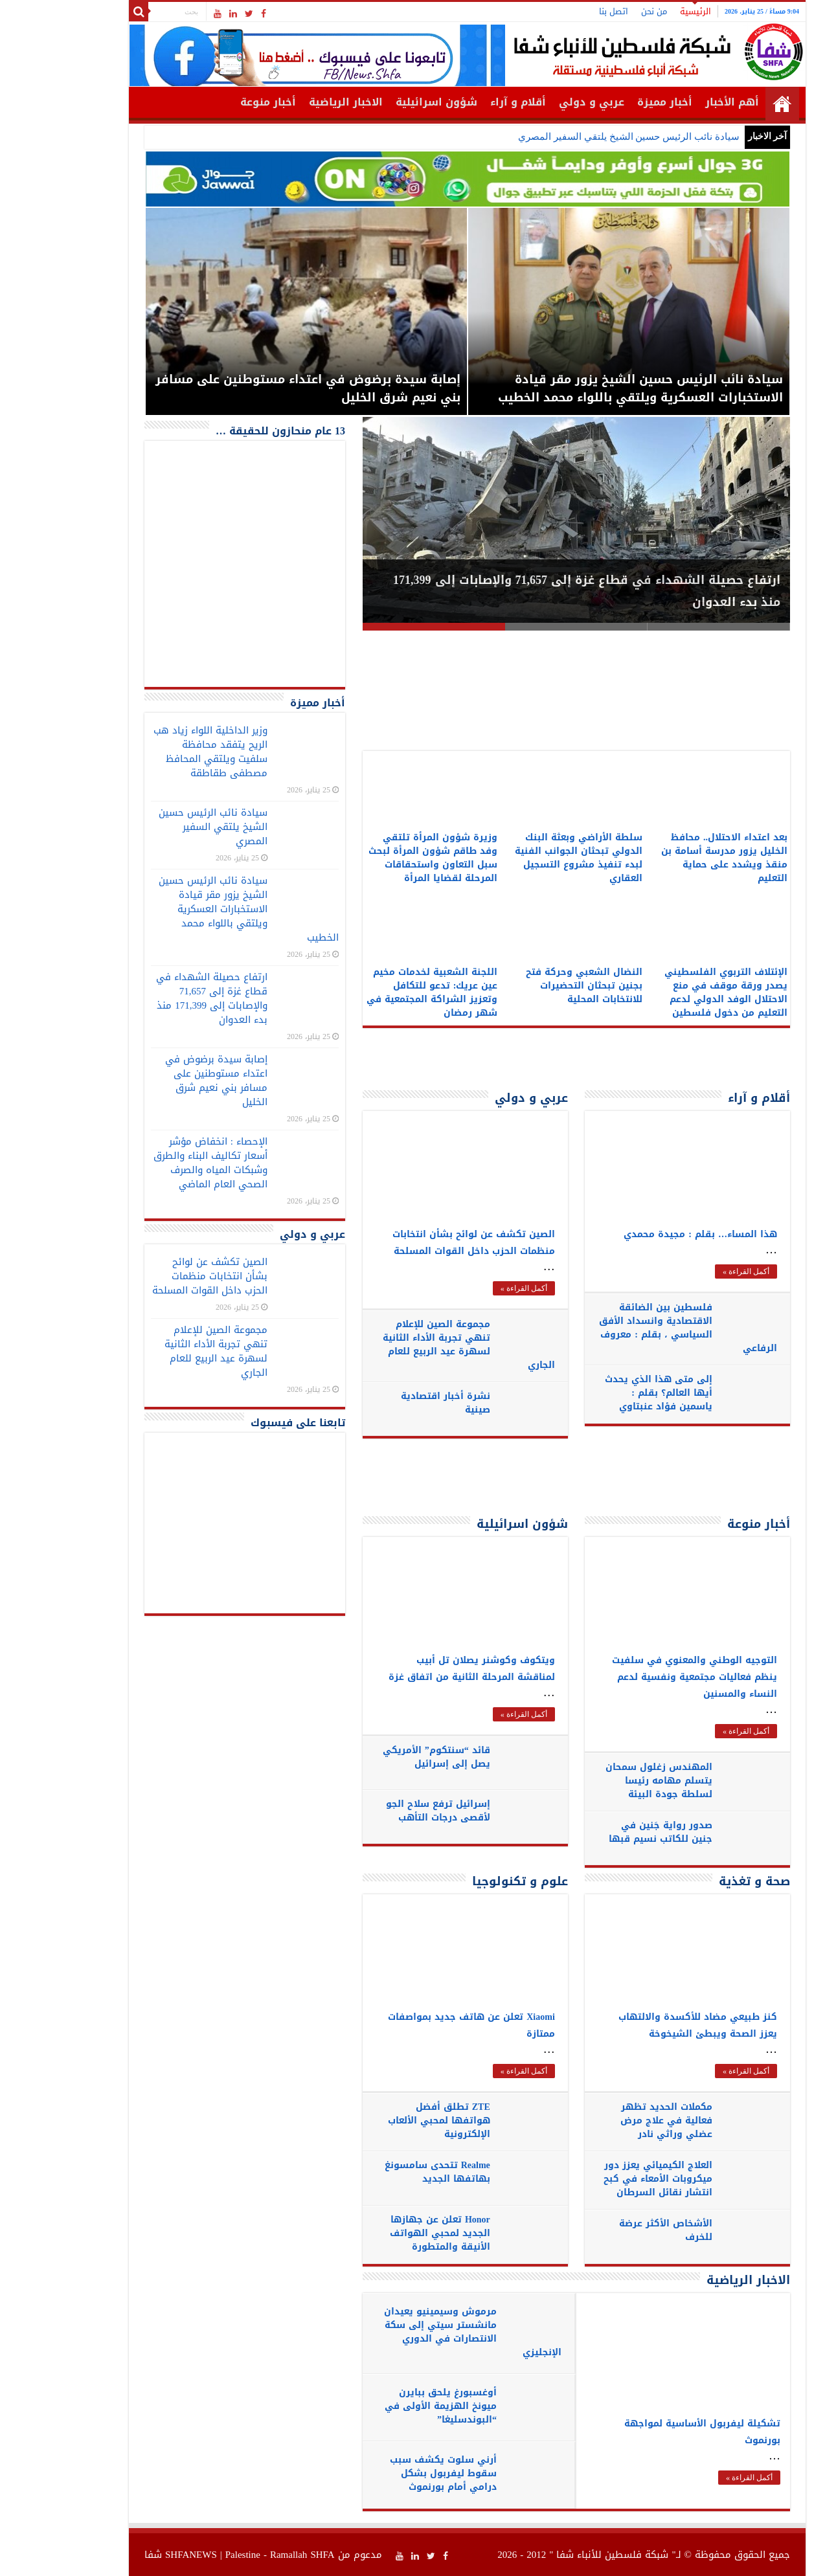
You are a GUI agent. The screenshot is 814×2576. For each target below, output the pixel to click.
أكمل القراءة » (463, 1288)
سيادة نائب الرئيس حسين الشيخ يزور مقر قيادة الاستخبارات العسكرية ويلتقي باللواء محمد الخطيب (188, 908)
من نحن (594, 11)
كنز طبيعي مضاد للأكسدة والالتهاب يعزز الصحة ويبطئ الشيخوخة (637, 2025)
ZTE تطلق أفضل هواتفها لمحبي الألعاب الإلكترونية (379, 2120)
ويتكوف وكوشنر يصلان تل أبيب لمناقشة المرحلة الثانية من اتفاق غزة (411, 1669)
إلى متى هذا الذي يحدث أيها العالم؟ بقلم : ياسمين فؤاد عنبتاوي (598, 1393)
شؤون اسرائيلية (376, 102)
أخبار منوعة (208, 102)
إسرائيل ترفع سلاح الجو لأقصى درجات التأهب (378, 1810)
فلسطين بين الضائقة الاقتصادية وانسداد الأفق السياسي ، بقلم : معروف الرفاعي (628, 1328)
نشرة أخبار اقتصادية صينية (385, 1402)
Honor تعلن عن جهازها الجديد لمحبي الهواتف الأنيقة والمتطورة (380, 2233)
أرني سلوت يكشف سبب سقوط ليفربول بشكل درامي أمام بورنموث (383, 2473)
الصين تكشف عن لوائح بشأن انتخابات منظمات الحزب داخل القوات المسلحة (413, 1243)
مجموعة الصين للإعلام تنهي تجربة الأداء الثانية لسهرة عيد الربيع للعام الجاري (408, 1345)
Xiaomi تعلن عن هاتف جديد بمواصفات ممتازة (411, 2025)
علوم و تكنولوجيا (460, 1881)
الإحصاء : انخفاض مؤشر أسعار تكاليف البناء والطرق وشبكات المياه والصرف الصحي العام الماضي (150, 1162)
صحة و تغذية (694, 1881)
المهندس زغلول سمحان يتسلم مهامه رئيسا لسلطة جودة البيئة (598, 1780)
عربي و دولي (531, 102)
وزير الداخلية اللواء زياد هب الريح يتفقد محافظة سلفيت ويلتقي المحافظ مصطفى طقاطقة (150, 751)
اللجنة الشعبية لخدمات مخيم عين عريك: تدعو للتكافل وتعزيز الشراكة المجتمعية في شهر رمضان (371, 992)
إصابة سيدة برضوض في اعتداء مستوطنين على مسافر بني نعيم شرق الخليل (156, 1080)
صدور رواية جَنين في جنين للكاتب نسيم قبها (600, 1832)
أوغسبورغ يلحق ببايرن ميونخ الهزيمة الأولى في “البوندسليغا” (380, 2406)
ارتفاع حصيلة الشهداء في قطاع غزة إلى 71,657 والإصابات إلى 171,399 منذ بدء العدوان (151, 998)
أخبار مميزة (604, 102)
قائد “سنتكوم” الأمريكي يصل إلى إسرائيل (376, 1757)
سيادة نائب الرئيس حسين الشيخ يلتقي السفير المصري (568, 136)
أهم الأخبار (672, 102)
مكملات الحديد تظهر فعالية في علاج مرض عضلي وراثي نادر (606, 2120)
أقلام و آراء (458, 102)
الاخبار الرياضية (285, 102)
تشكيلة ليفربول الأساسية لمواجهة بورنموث (642, 2432)
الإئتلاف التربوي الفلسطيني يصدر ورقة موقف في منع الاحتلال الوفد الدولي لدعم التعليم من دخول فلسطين (665, 992)
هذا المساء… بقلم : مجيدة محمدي (640, 1234)
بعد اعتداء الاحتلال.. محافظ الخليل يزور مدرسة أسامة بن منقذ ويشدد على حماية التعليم (664, 858)
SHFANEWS (131, 2555)
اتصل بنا (553, 11)
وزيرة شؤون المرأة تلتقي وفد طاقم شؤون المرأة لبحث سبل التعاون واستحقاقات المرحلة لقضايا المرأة (372, 858)
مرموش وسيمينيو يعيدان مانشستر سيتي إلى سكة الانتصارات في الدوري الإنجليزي (412, 2332)
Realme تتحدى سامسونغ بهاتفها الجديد (377, 2172)
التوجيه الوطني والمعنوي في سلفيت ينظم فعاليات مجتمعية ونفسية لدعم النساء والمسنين (634, 1677)
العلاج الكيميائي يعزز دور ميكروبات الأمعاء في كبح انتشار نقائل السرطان (597, 2178)
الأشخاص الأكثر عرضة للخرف (605, 2230)
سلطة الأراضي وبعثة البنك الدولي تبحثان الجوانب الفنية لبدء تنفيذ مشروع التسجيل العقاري (518, 858)
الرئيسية (635, 11)
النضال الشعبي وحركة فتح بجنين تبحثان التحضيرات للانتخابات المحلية (524, 985)
